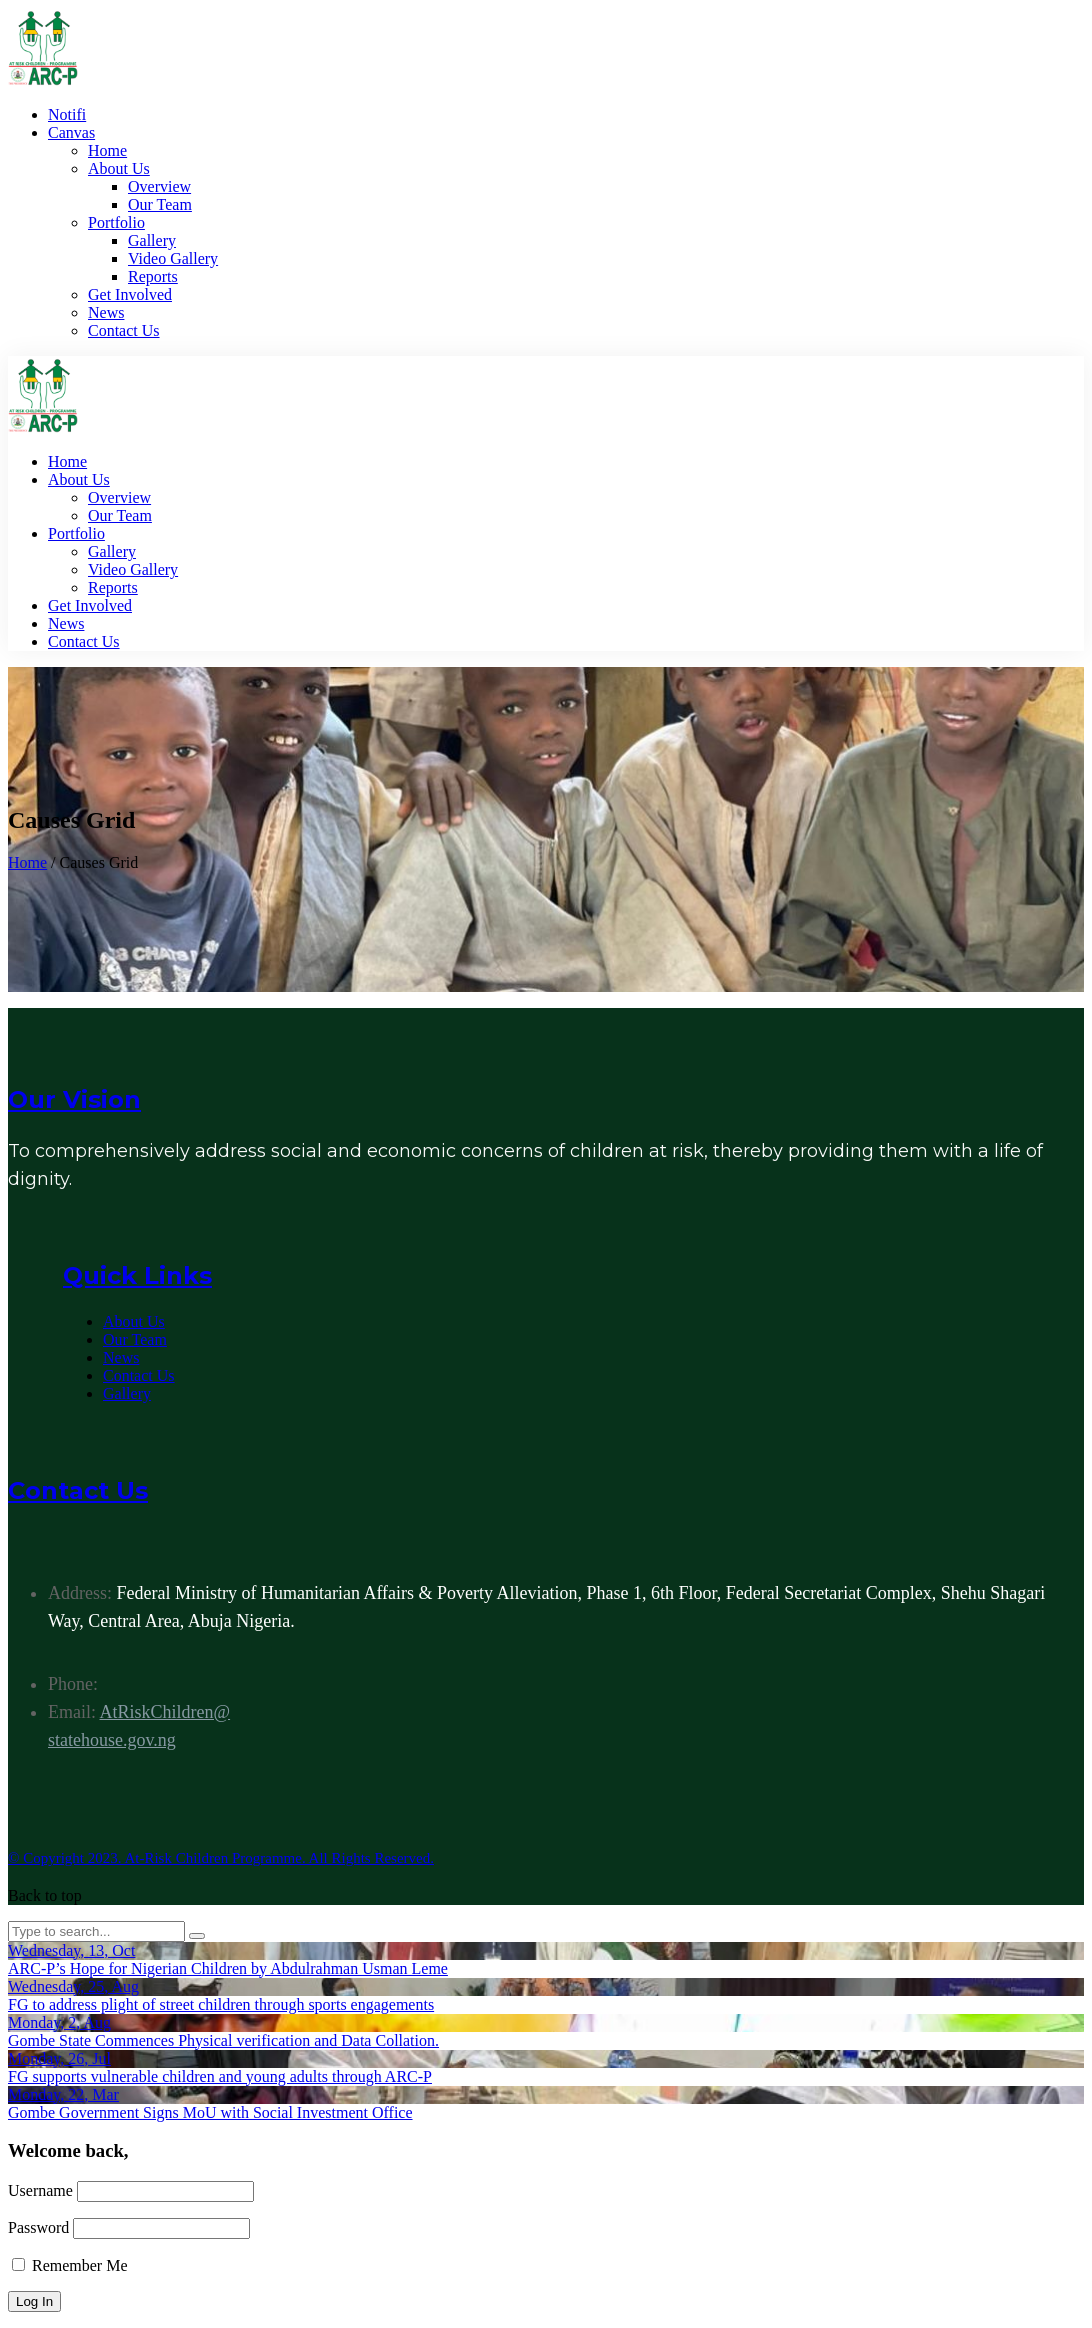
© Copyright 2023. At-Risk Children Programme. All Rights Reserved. (221, 1858)
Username (40, 2190)
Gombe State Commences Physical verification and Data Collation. (223, 2040)
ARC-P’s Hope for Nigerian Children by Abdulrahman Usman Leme (228, 1968)
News (121, 1357)
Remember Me (70, 2265)
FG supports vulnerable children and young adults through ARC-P (220, 2076)
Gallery (127, 1393)
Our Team (135, 1339)
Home (27, 862)
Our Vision (74, 1099)
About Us (134, 1321)
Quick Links (137, 1275)
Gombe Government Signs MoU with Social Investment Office (210, 2112)
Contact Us (139, 1375)
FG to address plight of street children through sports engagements (221, 2004)
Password (38, 2227)
